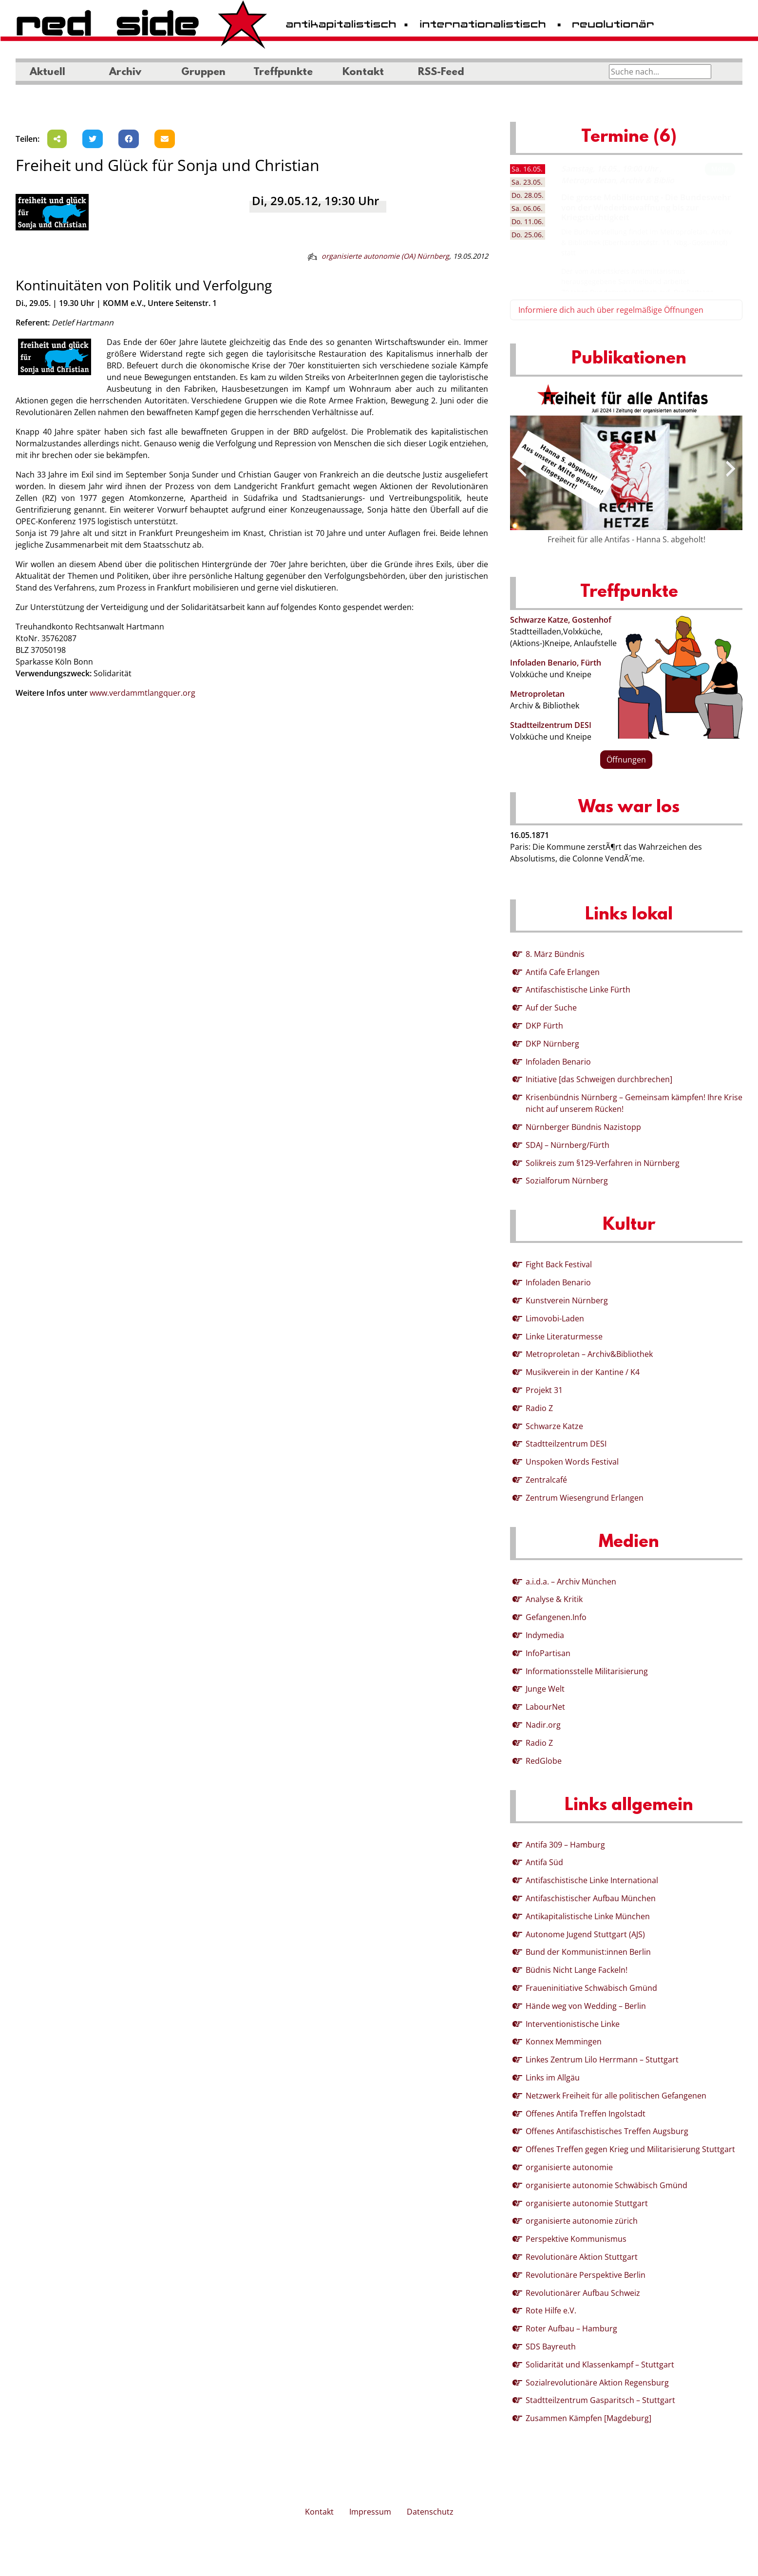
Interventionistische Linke (573, 2024)
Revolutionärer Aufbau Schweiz (583, 2293)
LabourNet (545, 1706)
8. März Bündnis (555, 954)
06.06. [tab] (527, 208)
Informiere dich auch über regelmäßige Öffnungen (610, 310)
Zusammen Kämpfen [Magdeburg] (588, 2418)
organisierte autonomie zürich (582, 2220)
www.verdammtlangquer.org (142, 692)
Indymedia (545, 1635)
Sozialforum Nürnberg (567, 1180)
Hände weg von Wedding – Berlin (586, 2006)
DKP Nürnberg (552, 1043)
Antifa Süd (544, 1862)
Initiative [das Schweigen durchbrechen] (599, 1079)
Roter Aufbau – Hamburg (571, 2328)
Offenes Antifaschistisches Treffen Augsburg (607, 2131)
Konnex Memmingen (564, 2041)
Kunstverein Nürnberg (567, 1300)
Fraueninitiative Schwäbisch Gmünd (591, 1988)
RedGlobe (544, 1760)
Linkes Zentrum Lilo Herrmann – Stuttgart (602, 2059)
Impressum (370, 2511)
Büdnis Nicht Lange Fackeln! (576, 1970)
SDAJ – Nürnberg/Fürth (567, 1145)
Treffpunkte (283, 72)
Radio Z (539, 1408)
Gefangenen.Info (556, 1617)
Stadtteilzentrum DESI (550, 725)
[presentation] (521, 468)
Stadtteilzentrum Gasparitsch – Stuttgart (600, 2400)
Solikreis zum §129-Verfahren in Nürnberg (603, 1163)
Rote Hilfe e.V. (551, 2310)
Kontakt (363, 72)
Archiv (125, 72)
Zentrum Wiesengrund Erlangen (585, 1497)
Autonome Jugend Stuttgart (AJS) (585, 1934)
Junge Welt (545, 1688)
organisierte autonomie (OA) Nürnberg (385, 256)
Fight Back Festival (559, 1264)
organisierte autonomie (569, 2167)
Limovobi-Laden (555, 1318)
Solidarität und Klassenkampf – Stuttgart (600, 2364)
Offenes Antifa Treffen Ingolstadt (585, 2113)
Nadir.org (543, 1724)
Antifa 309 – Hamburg (565, 1844)
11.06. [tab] (528, 221)
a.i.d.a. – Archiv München (571, 1581)
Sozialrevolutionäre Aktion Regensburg (597, 2382)
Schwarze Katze (554, 1426)
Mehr (720, 168)
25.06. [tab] (528, 234)
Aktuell (47, 72)
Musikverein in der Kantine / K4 (583, 1372)
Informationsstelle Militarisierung (587, 1671)
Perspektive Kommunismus (576, 2238)
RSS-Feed (441, 72)
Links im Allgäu (553, 2077)
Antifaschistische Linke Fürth (578, 989)
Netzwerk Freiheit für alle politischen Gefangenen (616, 2095)
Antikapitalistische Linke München (588, 1916)
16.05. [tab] (527, 168)
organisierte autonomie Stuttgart (587, 2203)
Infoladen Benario (558, 1061)
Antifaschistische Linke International (592, 1880)
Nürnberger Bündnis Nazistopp (583, 1127)
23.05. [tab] (527, 182)
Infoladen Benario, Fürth (555, 662)
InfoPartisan (548, 1653)
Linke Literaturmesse (564, 1336)
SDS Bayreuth (551, 2346)
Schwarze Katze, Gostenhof (560, 619)
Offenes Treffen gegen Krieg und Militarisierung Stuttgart (630, 2149)
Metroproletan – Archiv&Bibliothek (589, 1354)
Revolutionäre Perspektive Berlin (585, 2275)
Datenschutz (430, 2511)
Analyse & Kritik (554, 1599)
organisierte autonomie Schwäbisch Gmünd (606, 2185)
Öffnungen (626, 759)
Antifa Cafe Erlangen (563, 972)
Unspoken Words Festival (572, 1461)
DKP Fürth (544, 1025)
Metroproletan (537, 693)
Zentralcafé (546, 1479)
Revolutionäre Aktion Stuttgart (582, 2257)
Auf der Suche (551, 1007)
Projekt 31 (544, 1390)
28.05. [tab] (528, 195)
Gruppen (203, 72)
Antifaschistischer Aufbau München (591, 1898)
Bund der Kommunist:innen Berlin (588, 1951)
